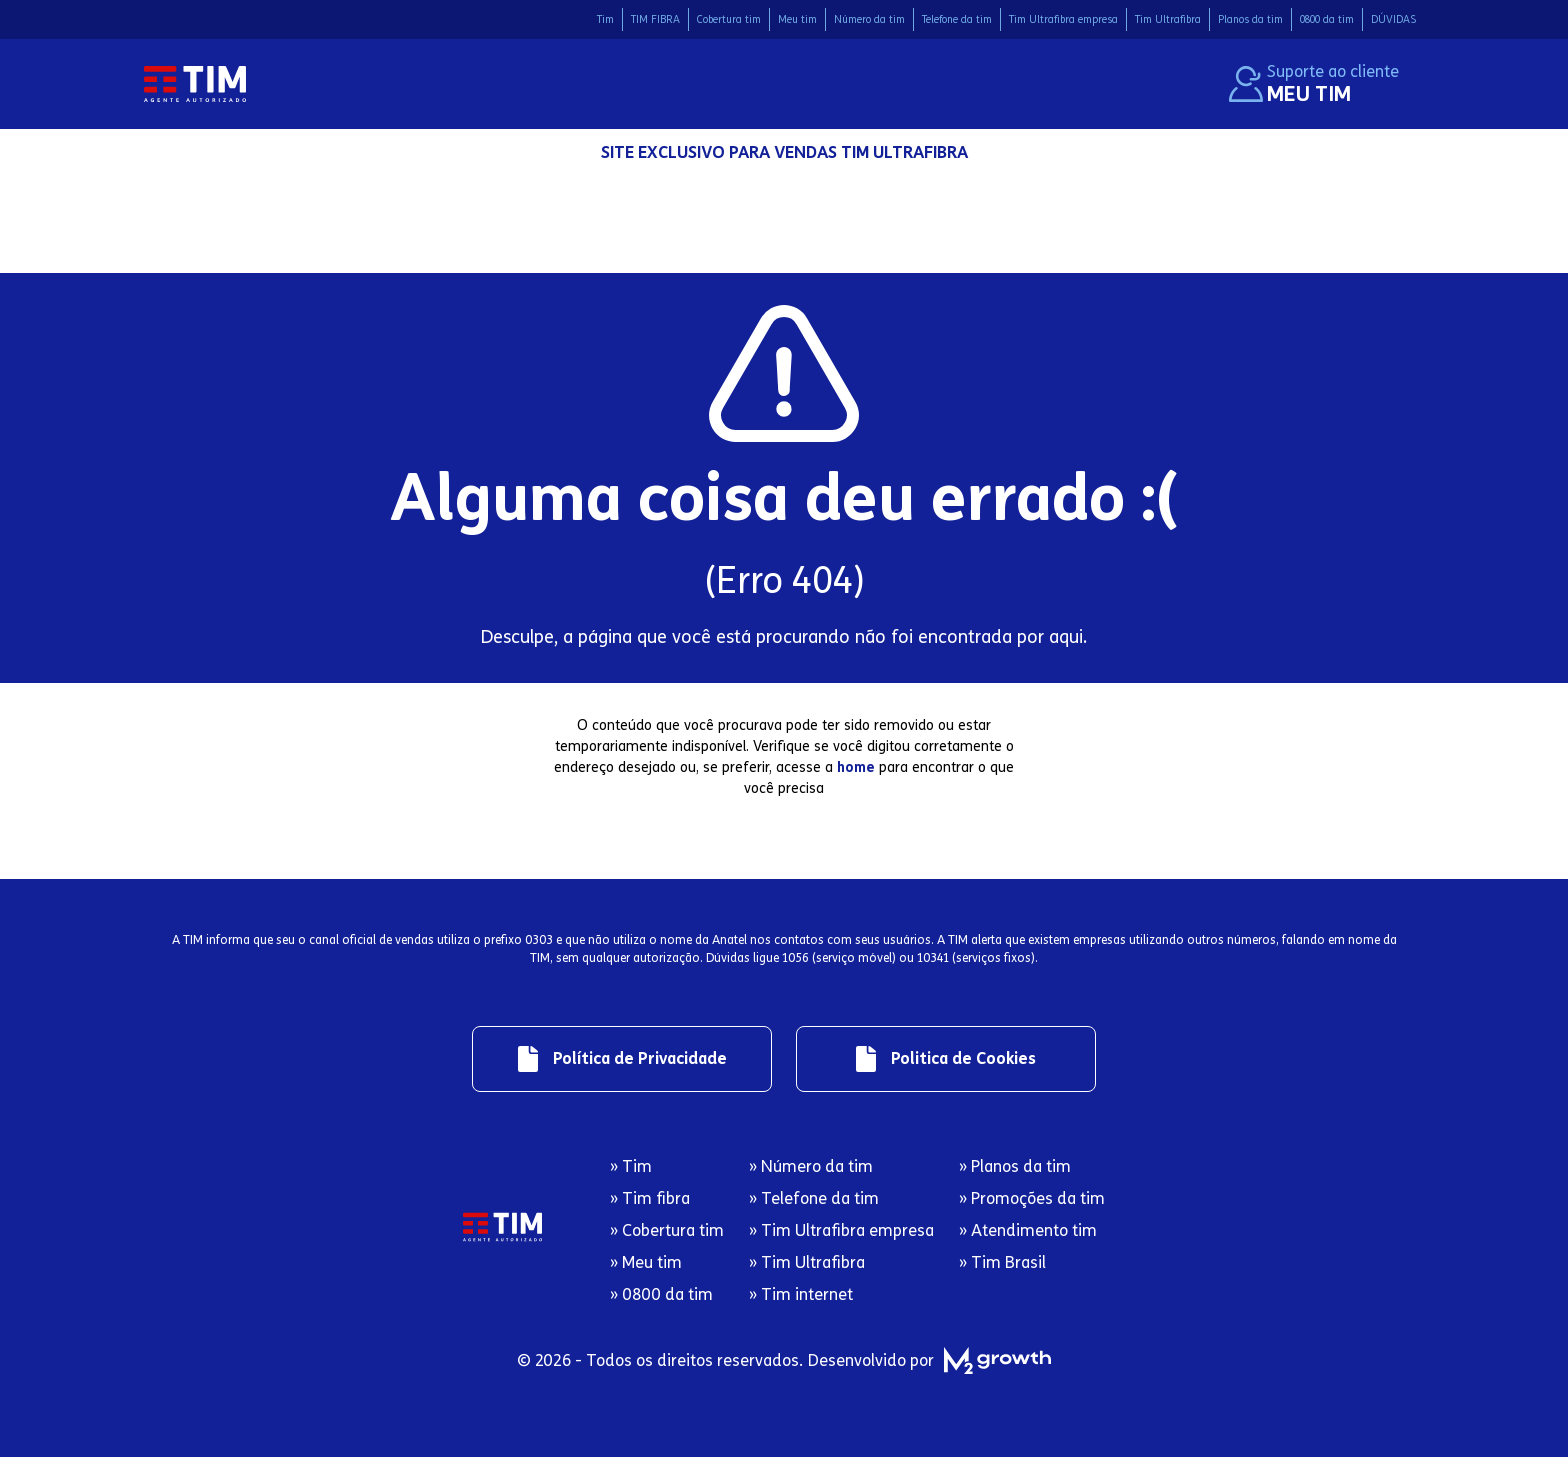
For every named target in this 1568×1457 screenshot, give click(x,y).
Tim (605, 19)
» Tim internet (801, 1294)
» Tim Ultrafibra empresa (841, 1230)
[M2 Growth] (993, 1360)
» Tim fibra (650, 1198)
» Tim (631, 1166)
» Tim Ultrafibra (807, 1262)
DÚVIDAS (1393, 19)
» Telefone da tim (814, 1198)
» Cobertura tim (667, 1230)
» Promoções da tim (1032, 1198)
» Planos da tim (1015, 1166)
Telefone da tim (957, 19)
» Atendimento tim (1028, 1230)
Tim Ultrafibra (1168, 19)
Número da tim (869, 19)
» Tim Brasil (1002, 1262)
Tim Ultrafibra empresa (1063, 19)
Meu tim (797, 19)
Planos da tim (1250, 19)
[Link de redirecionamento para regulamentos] (622, 1059)
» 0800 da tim (661, 1294)
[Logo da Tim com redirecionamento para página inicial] (195, 84)
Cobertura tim (729, 19)
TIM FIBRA (655, 19)
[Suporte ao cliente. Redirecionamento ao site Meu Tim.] (1314, 84)
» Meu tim (646, 1262)
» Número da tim (811, 1166)
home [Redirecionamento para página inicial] (856, 767)
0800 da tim (1327, 19)
